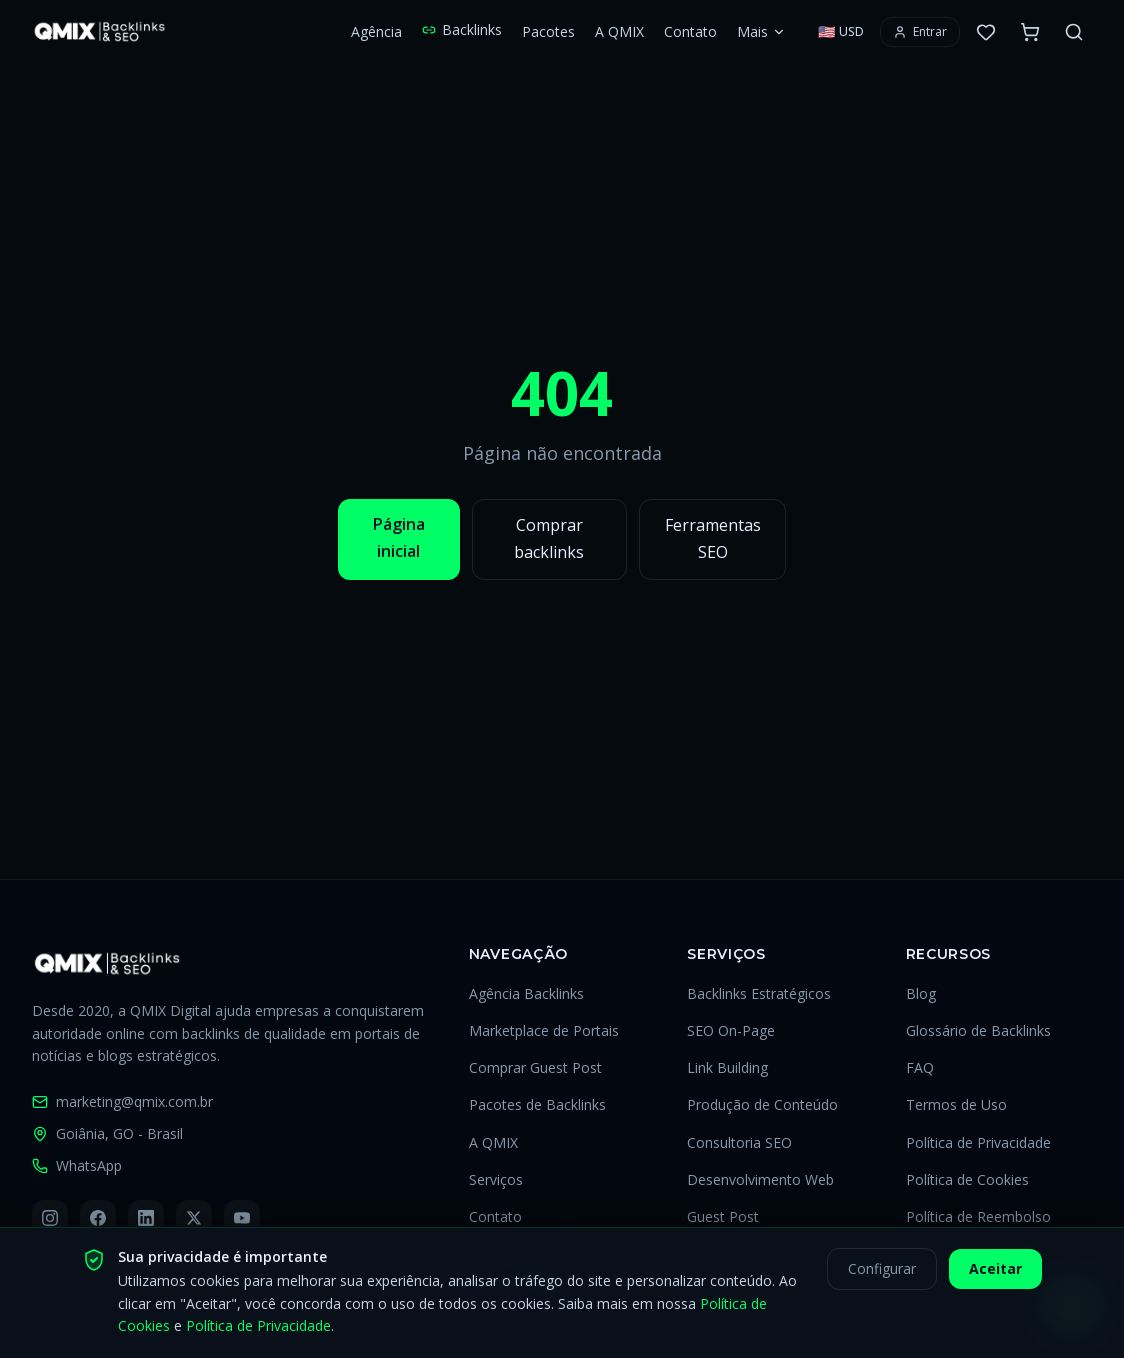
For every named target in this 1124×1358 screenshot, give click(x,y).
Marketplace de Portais (544, 1030)
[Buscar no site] (1074, 32)
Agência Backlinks (526, 993)
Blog (921, 993)
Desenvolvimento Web (760, 1179)
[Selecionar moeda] (841, 32)
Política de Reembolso (978, 1216)
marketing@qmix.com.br (122, 1101)
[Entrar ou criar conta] (920, 32)
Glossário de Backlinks (978, 1030)
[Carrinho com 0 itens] (1030, 32)
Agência (376, 31)
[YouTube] (242, 1218)
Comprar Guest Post (535, 1067)
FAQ (920, 1067)
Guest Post (723, 1216)
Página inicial (399, 537)
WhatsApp (77, 1165)
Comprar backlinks (549, 538)
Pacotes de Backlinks (537, 1104)
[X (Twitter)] (194, 1218)
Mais (761, 31)
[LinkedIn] (146, 1218)
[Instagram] (50, 1218)
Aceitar (995, 1280)
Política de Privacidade (978, 1142)
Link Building (727, 1067)
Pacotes (548, 31)
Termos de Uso (956, 1104)
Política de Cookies (967, 1179)
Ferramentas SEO (713, 538)
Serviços (496, 1179)
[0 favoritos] (986, 32)
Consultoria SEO (739, 1142)
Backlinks (462, 29)
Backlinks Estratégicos (759, 993)
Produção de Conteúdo (762, 1104)
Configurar (882, 1280)
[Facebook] (98, 1218)
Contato (690, 31)
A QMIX (619, 31)
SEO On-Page (731, 1030)
